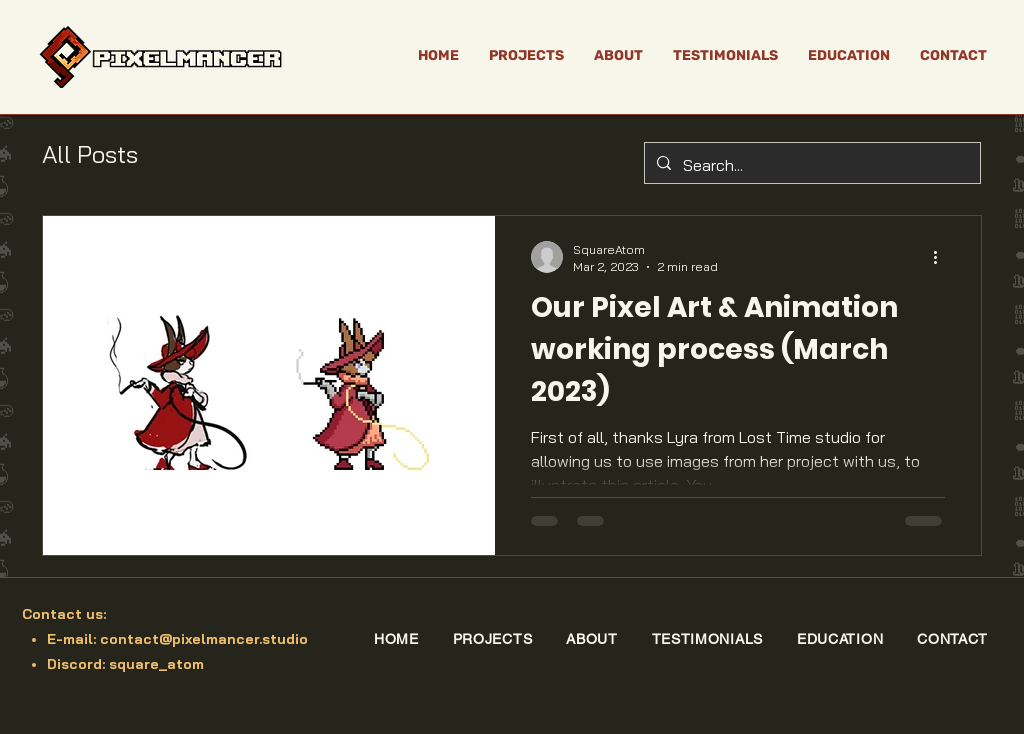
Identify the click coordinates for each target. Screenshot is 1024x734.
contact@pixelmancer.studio (204, 639)
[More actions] (942, 257)
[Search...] (810, 165)
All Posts (90, 154)
